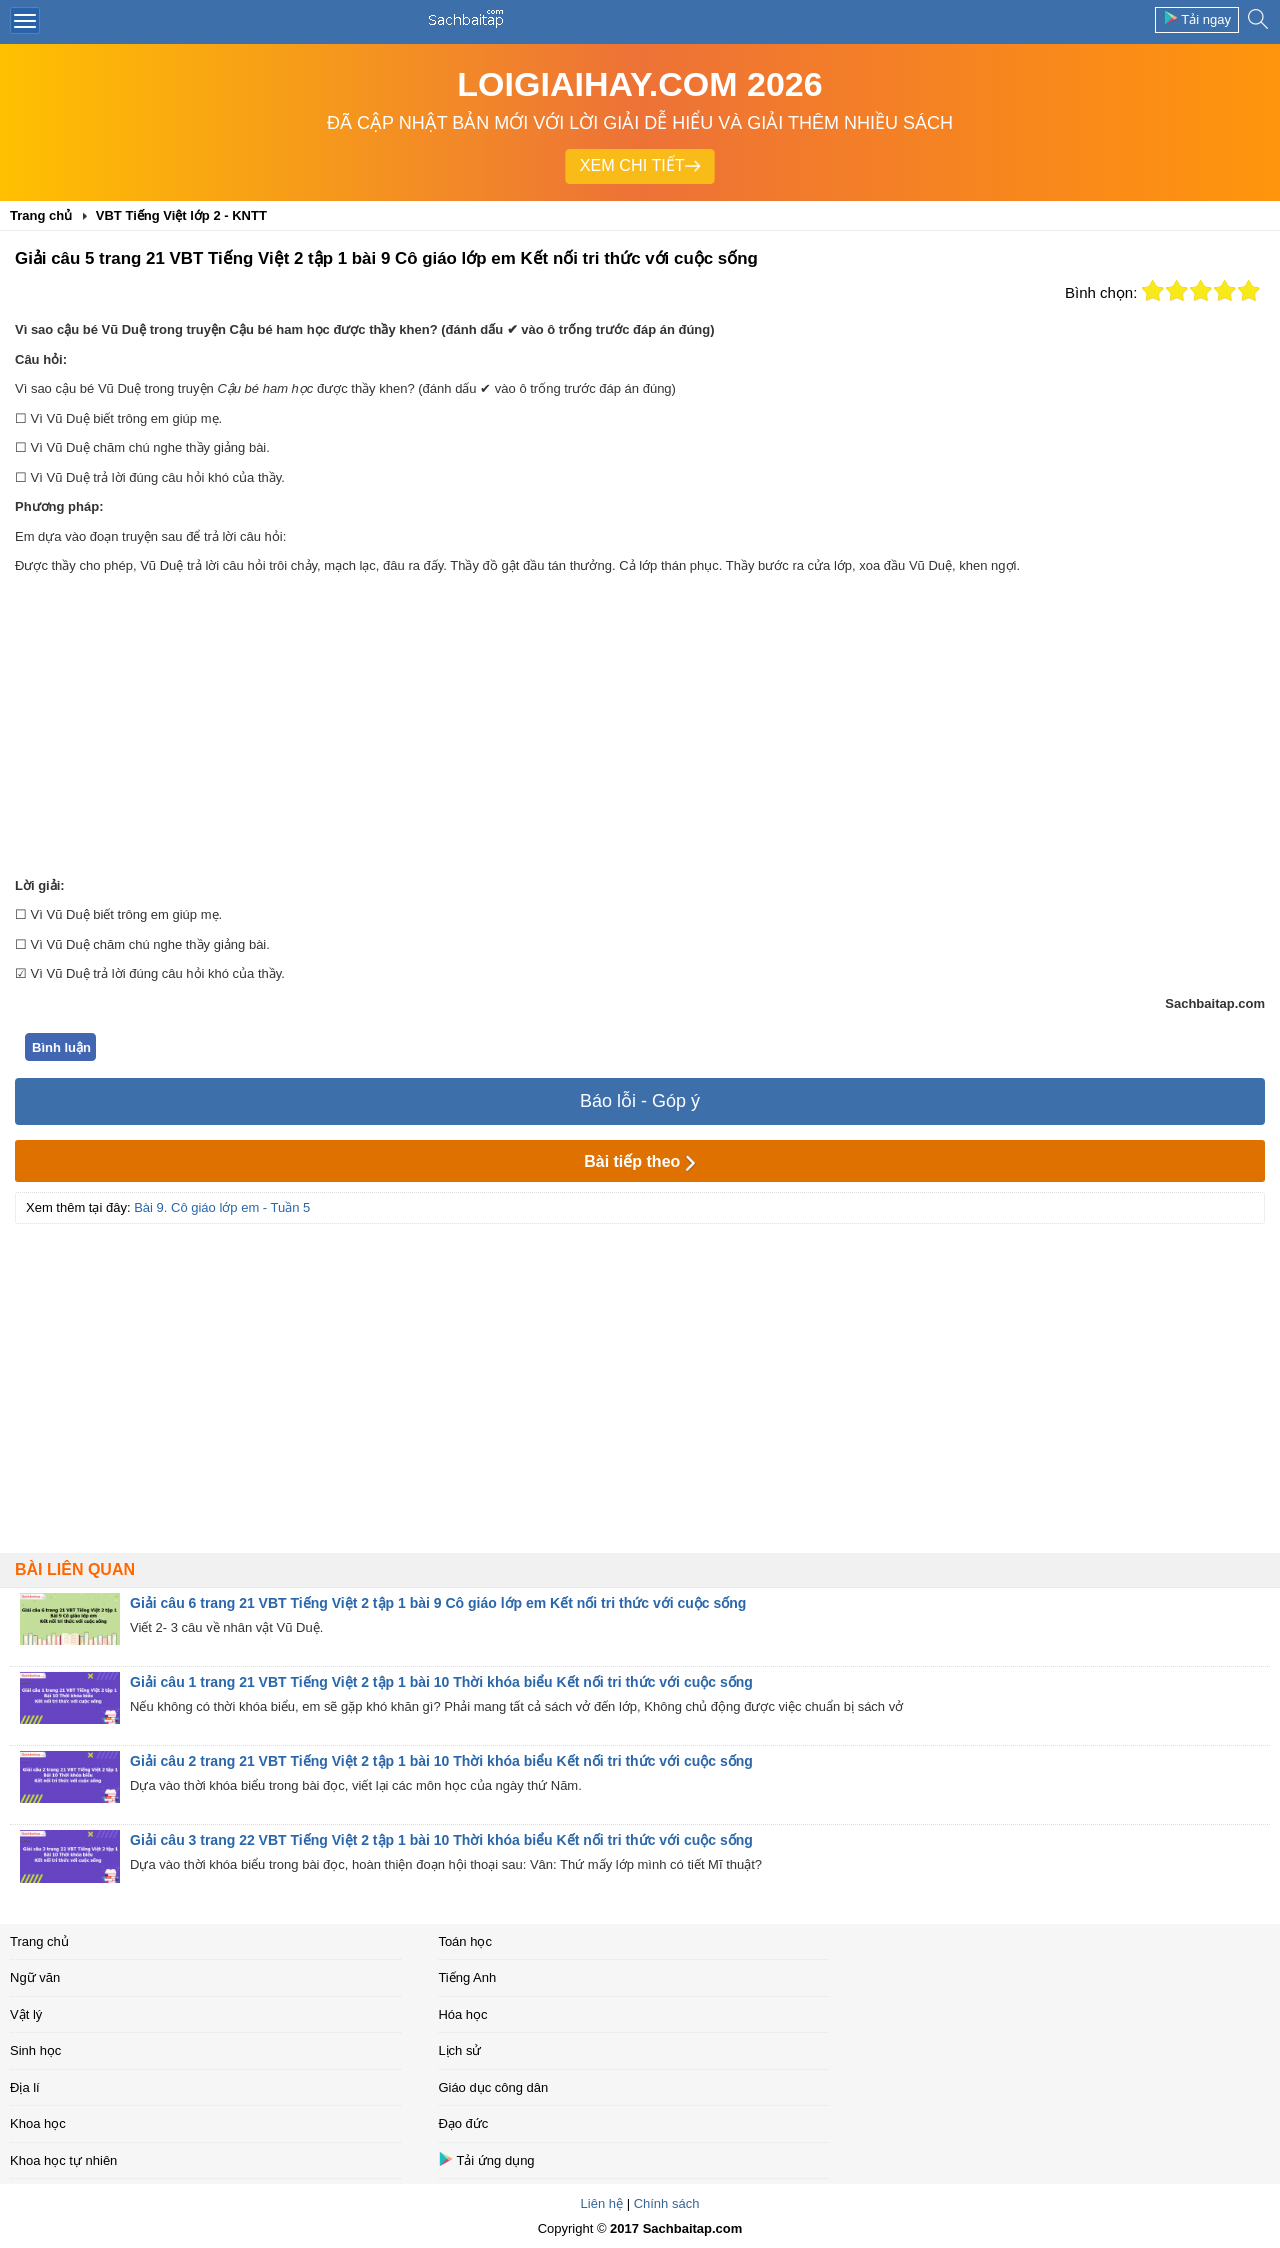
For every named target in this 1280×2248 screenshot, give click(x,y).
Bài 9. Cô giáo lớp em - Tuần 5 (222, 1207)
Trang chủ (39, 1941)
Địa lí (25, 2087)
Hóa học (462, 2014)
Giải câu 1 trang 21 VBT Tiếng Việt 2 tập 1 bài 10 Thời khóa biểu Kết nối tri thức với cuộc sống (441, 1682)
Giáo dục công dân (493, 2087)
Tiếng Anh (467, 1977)
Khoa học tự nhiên (63, 2160)
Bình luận (61, 1047)
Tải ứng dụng (486, 2159)
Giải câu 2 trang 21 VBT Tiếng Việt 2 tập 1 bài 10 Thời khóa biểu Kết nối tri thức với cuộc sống (441, 1761)
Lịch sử (459, 2050)
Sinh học (35, 2050)
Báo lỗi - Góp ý (640, 1101)
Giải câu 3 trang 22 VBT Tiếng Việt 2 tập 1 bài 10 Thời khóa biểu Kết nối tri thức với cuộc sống (441, 1840)
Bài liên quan (75, 1569)
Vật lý (26, 2014)
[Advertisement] (640, 726)
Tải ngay (1197, 18)
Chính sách (667, 2203)
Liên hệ (602, 2203)
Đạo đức (463, 2123)
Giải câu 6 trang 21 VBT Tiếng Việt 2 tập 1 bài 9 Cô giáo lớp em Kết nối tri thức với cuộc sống (438, 1603)
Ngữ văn (35, 1977)
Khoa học (38, 2123)
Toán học (465, 1941)
